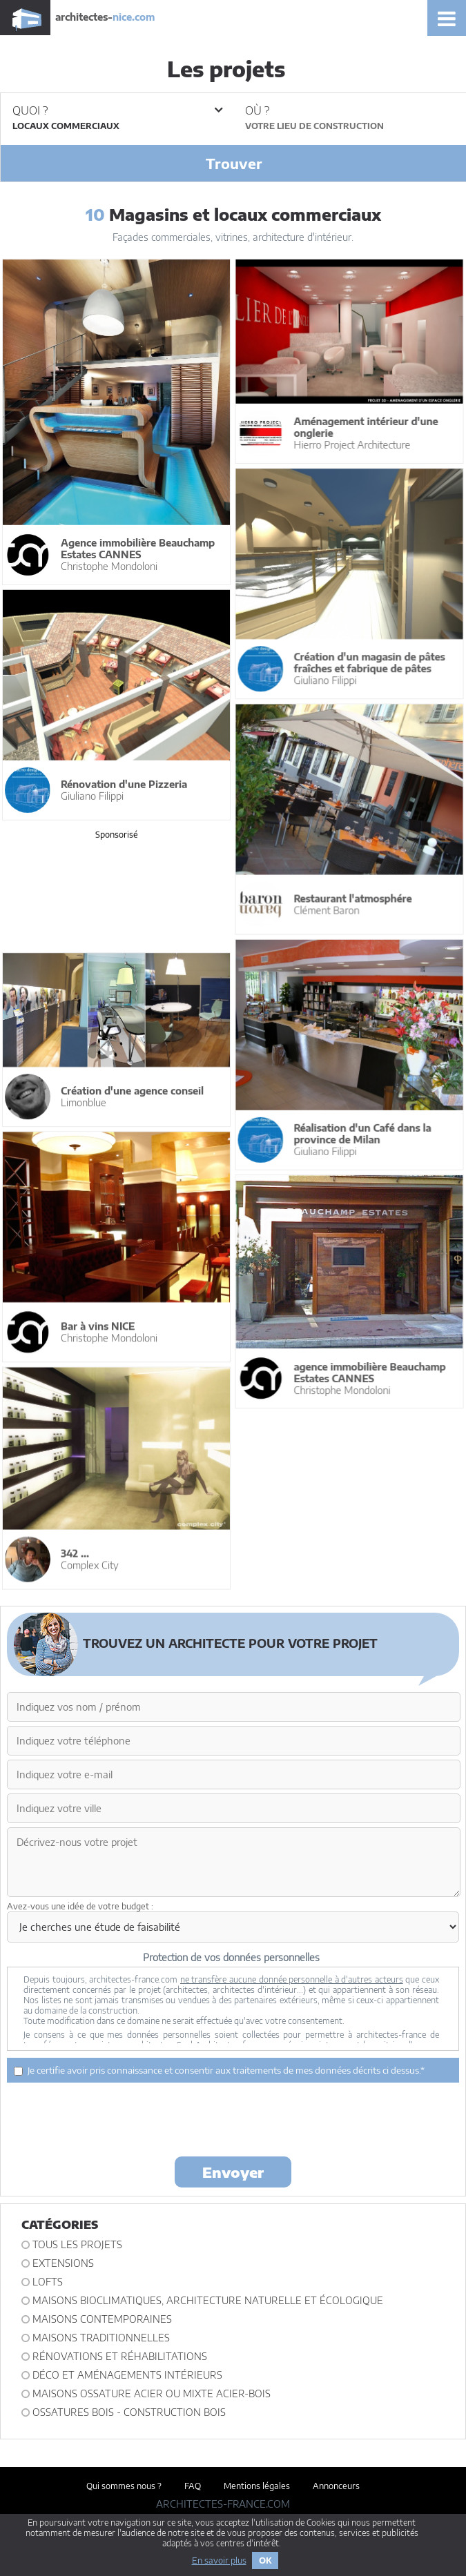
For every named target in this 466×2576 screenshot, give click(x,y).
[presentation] (233, 2118)
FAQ (192, 2486)
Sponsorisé (116, 834)
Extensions (63, 2263)
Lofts (47, 2282)
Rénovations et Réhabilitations (119, 2356)
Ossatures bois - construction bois (129, 2412)
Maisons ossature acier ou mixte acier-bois (151, 2393)
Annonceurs (336, 2486)
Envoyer (233, 2172)
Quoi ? (117, 110)
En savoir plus (219, 2560)
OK (265, 2560)
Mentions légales (257, 2486)
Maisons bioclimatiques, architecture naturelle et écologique (207, 2300)
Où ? (257, 110)
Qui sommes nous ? (124, 2486)
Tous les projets (77, 2244)
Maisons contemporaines (102, 2319)
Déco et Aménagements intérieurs (127, 2375)
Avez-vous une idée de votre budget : (80, 1906)
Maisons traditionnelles (101, 2337)
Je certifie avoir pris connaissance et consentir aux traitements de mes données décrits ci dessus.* (219, 2070)
